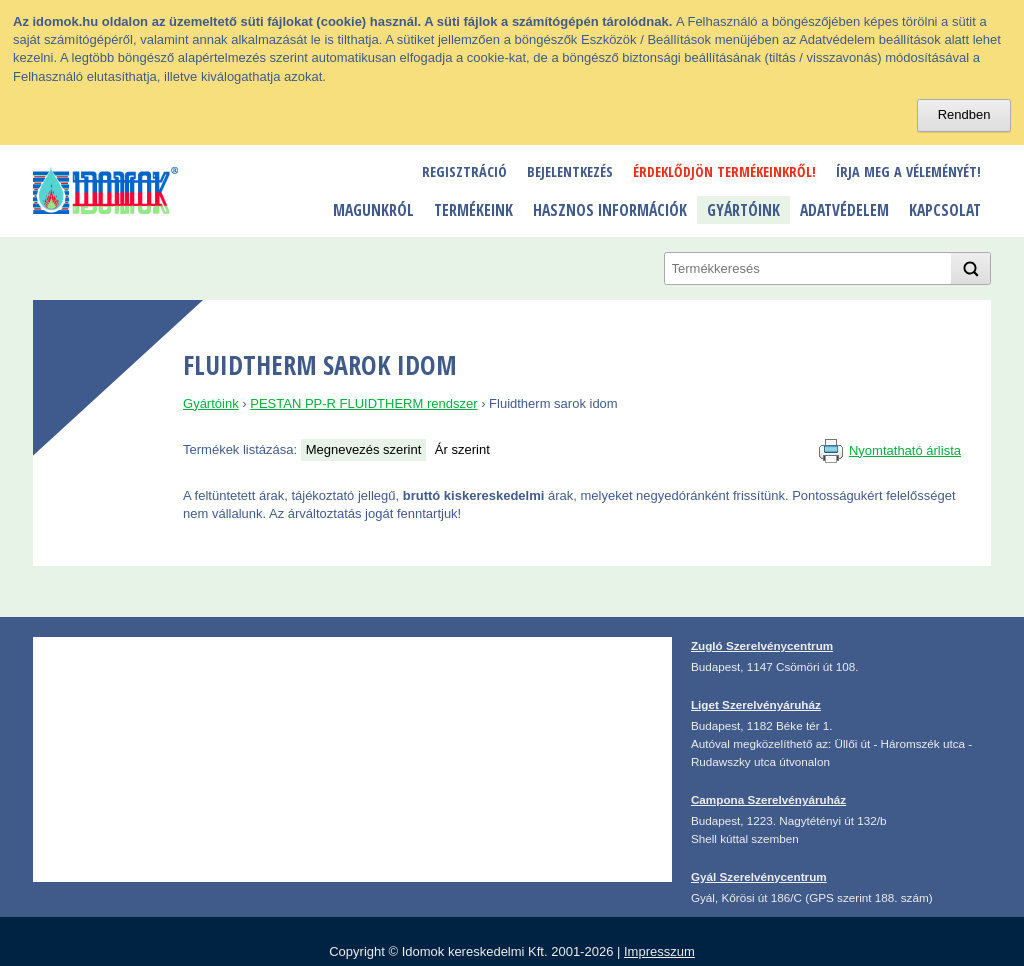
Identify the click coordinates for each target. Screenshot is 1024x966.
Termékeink (473, 210)
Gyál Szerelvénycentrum (759, 876)
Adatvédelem (844, 210)
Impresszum (659, 951)
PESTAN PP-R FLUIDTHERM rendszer (363, 403)
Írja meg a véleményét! (908, 171)
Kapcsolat (945, 210)
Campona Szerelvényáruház (768, 799)
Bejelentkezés (570, 171)
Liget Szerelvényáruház (756, 704)
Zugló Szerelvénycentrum (762, 645)
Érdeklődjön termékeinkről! (724, 171)
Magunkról (373, 210)
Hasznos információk (610, 210)
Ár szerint (462, 449)
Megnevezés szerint (364, 449)
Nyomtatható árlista (905, 450)
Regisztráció (464, 171)
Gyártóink (743, 210)
